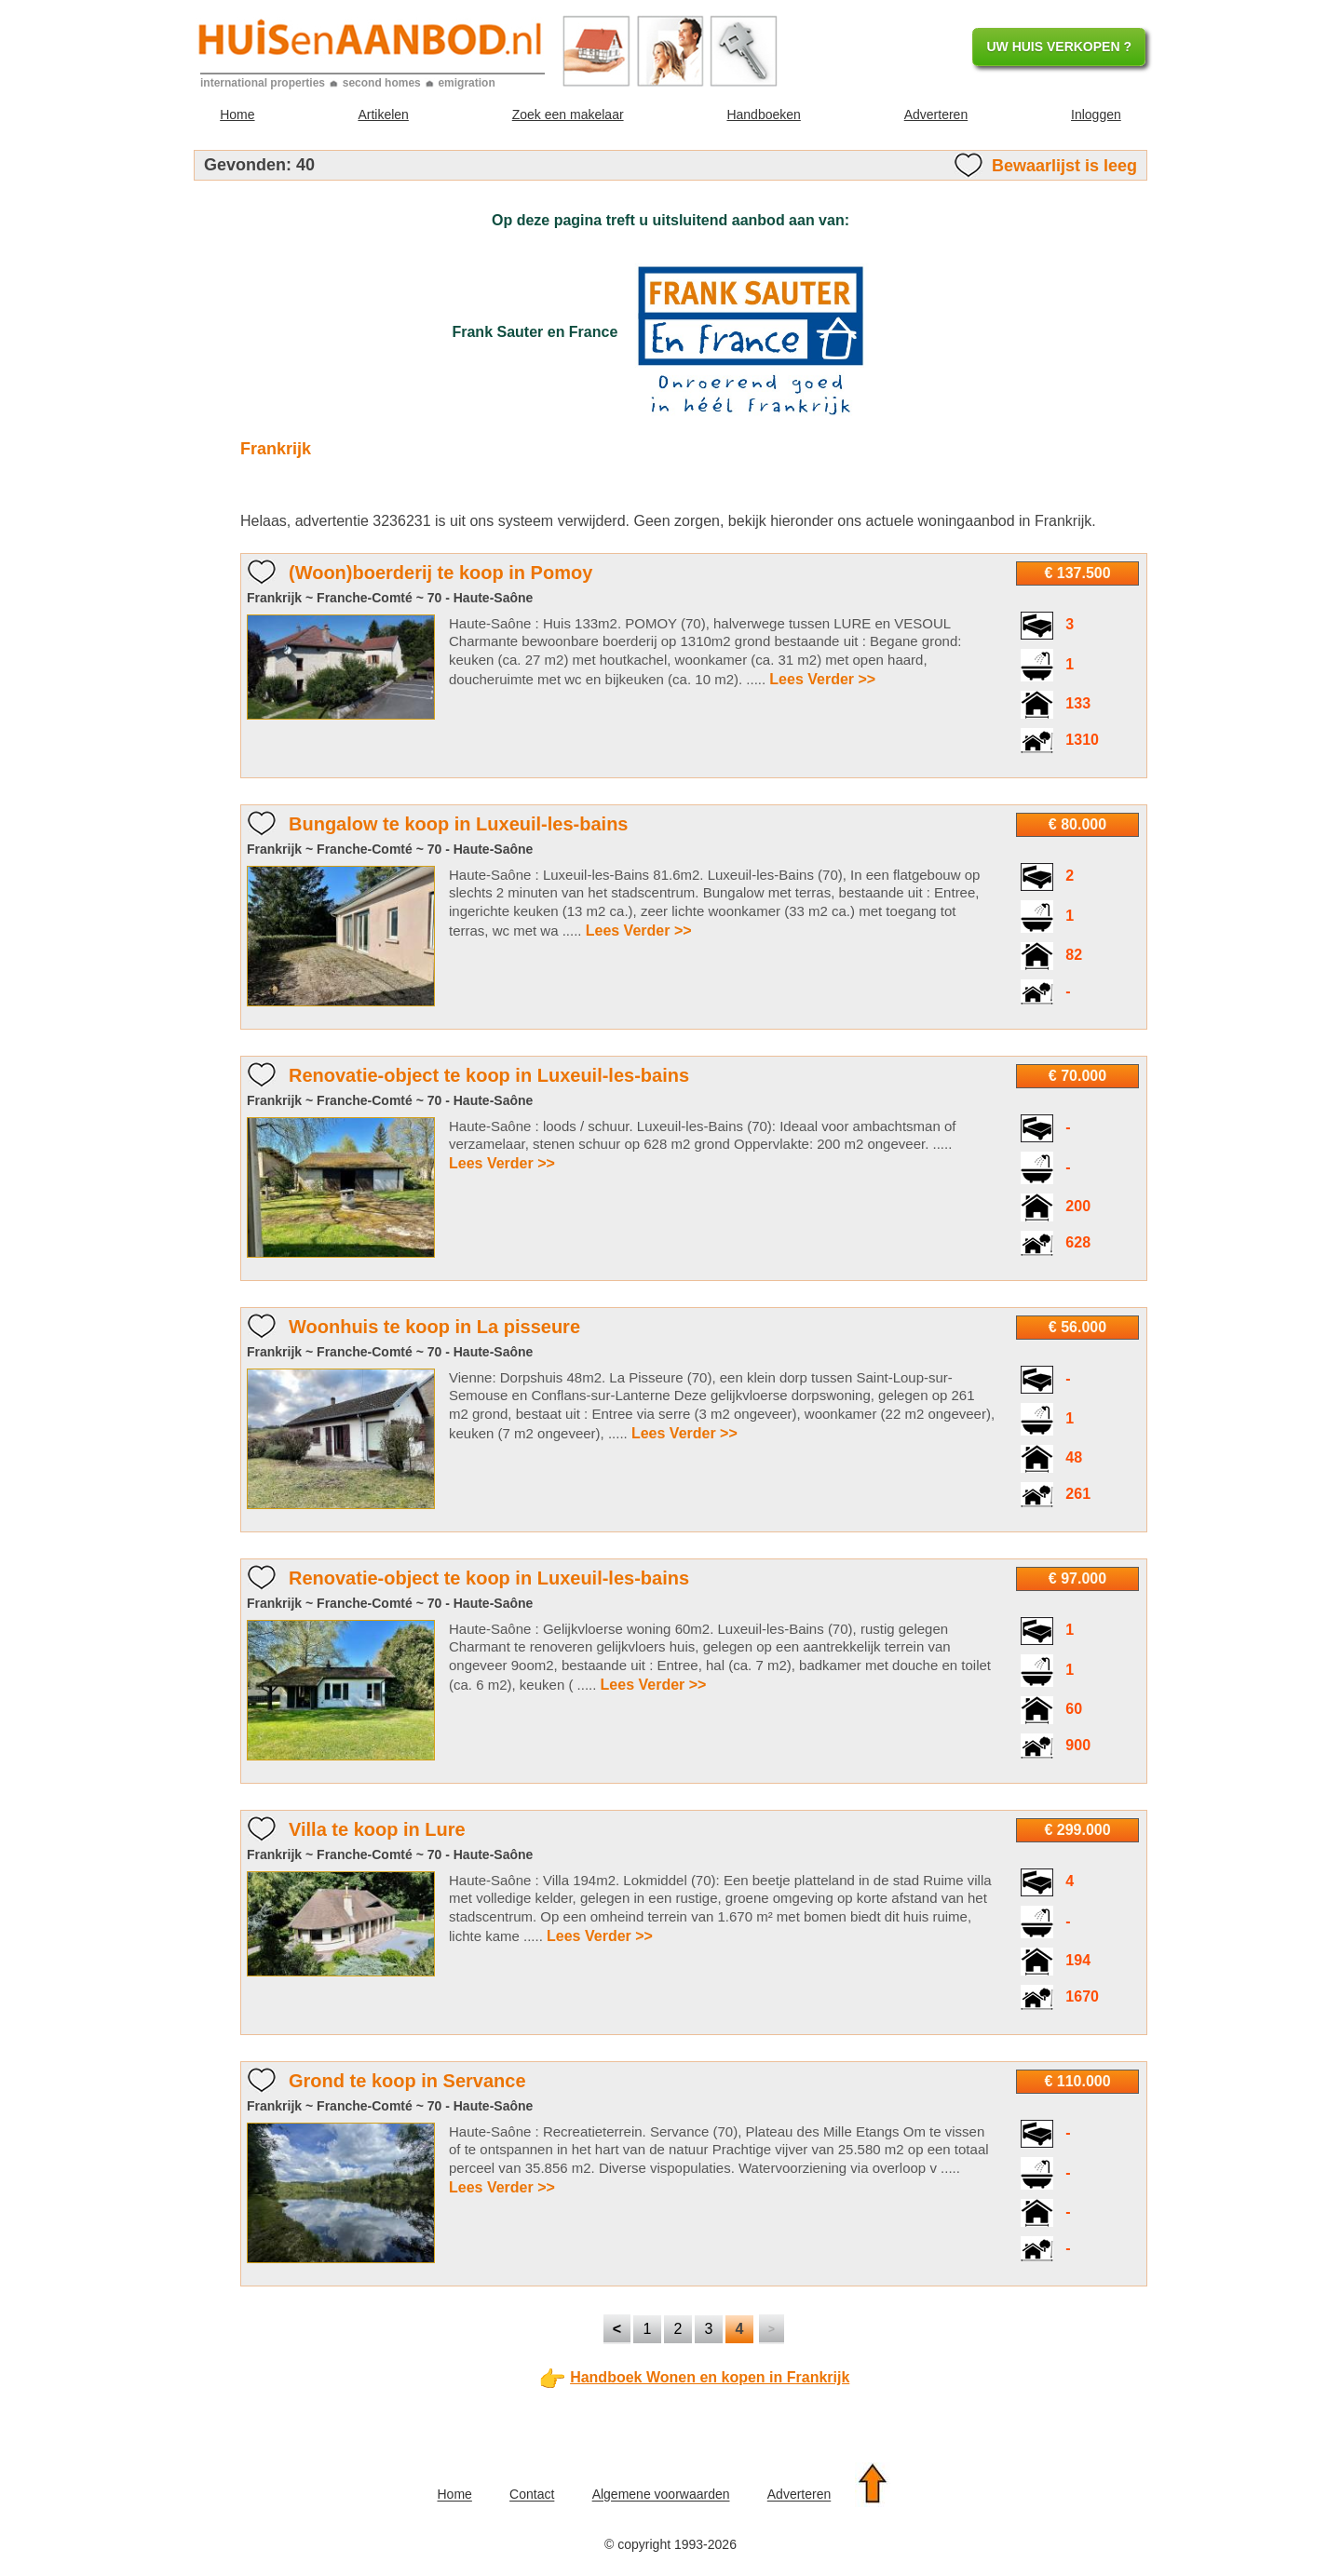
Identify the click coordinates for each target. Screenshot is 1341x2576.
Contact (531, 2495)
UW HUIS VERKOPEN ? (1058, 46)
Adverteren (936, 114)
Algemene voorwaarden (661, 2495)
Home (237, 114)
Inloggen (1096, 114)
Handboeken (763, 114)
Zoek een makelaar (568, 114)
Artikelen (383, 114)
